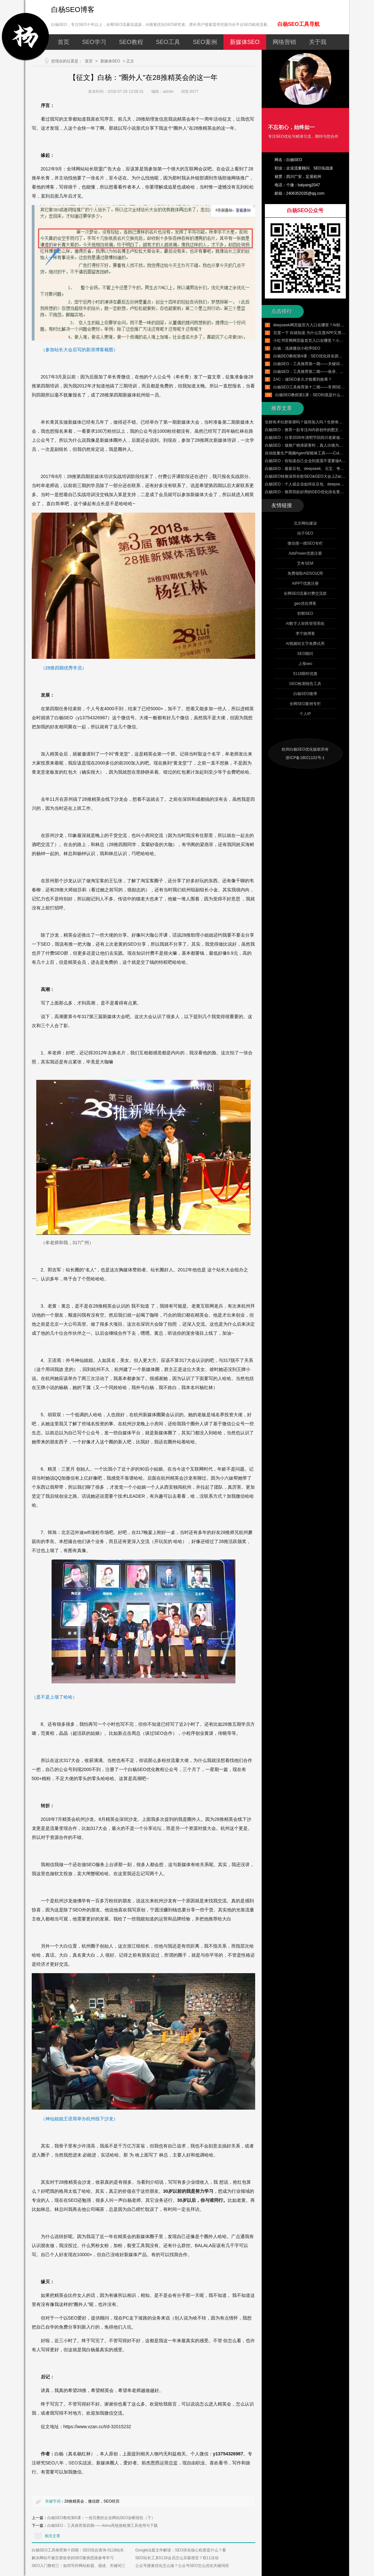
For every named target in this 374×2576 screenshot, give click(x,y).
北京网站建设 (305, 523)
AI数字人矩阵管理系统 (305, 623)
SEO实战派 (80, 2462)
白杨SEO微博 (305, 693)
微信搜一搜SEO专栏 (305, 543)
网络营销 (284, 42)
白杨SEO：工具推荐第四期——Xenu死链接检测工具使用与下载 (102, 2525)
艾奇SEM (305, 563)
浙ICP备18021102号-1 (305, 757)
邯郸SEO (305, 613)
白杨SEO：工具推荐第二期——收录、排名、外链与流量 (322, 371)
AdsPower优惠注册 (305, 553)
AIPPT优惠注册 (305, 583)
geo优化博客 (305, 603)
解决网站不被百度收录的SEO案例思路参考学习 (73, 2558)
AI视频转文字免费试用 (305, 643)
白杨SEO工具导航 (299, 24)
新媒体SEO (245, 42)
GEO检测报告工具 (305, 683)
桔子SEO (305, 533)
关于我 (317, 42)
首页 (63, 42)
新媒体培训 (101, 476)
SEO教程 (131, 42)
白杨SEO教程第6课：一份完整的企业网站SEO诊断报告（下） (101, 2518)
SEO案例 (205, 42)
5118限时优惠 (305, 673)
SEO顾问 (305, 653)
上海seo (305, 663)
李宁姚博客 (305, 633)
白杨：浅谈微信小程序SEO (296, 348)
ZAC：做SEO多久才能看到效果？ (302, 379)
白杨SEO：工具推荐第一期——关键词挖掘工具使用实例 (322, 364)
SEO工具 (168, 42)
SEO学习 (94, 42)
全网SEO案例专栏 (305, 703)
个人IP (305, 714)
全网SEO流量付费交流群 (305, 593)
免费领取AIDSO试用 (305, 573)
